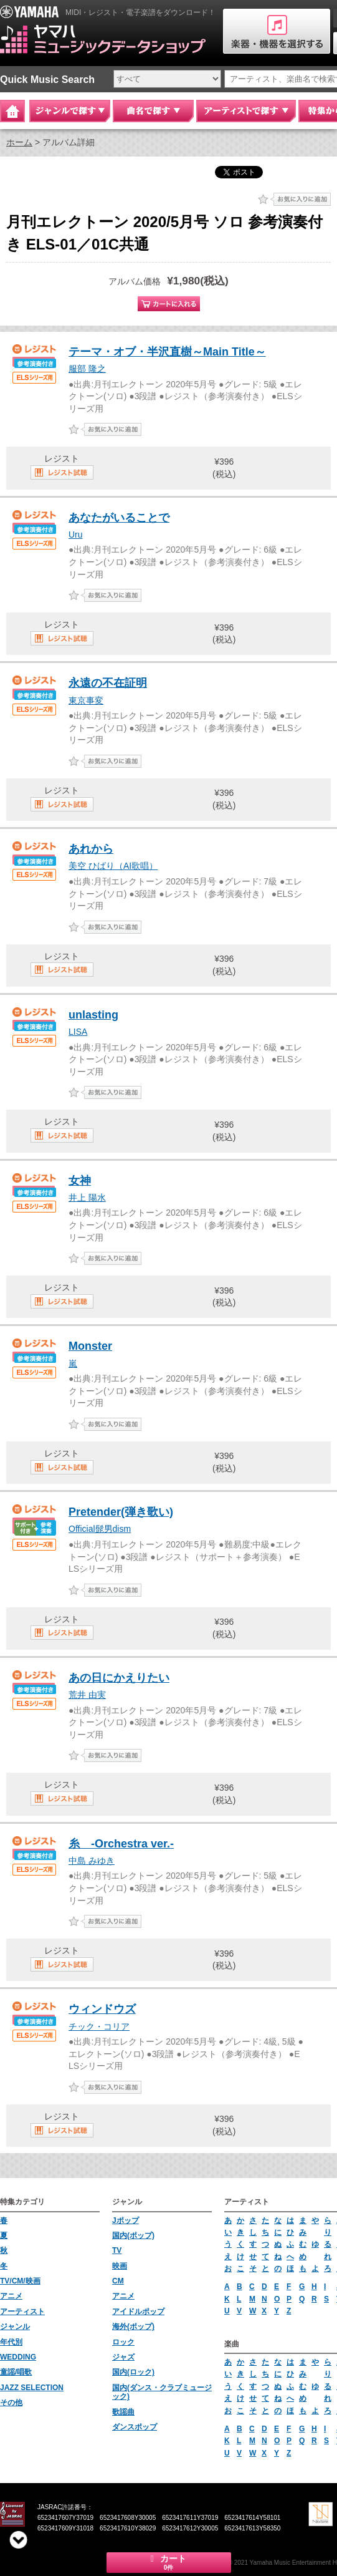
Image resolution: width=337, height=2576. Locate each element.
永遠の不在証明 (108, 683)
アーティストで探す (246, 111)
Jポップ (125, 2220)
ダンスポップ (134, 2427)
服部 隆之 (87, 369)
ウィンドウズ (102, 2009)
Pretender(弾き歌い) (121, 1512)
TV (116, 2250)
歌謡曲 (123, 2412)
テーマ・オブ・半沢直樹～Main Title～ (167, 352)
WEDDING (18, 2357)
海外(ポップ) (133, 2326)
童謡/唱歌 (16, 2372)
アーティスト (22, 2311)
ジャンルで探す (69, 111)
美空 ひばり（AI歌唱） (113, 866)
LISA (78, 1032)
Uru (76, 535)
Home (12, 111)
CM (118, 2281)
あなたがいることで (119, 517)
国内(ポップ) (133, 2235)
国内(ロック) (133, 2372)
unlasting (93, 1015)
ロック (123, 2342)
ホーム (19, 142)
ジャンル (15, 2326)
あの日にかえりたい (119, 1678)
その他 (11, 2402)
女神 (80, 1180)
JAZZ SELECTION (32, 2387)
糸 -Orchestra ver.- (121, 1844)
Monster (90, 1346)
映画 (119, 2266)
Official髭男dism (100, 1529)
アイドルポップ (138, 2311)
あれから (91, 849)
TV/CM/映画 (20, 2281)
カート (169, 2562)
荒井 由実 (87, 1695)
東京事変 (86, 700)
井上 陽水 (87, 1198)
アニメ (11, 2296)
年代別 (11, 2342)
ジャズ (123, 2357)
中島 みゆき (92, 1861)
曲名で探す (153, 111)
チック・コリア (99, 2026)
